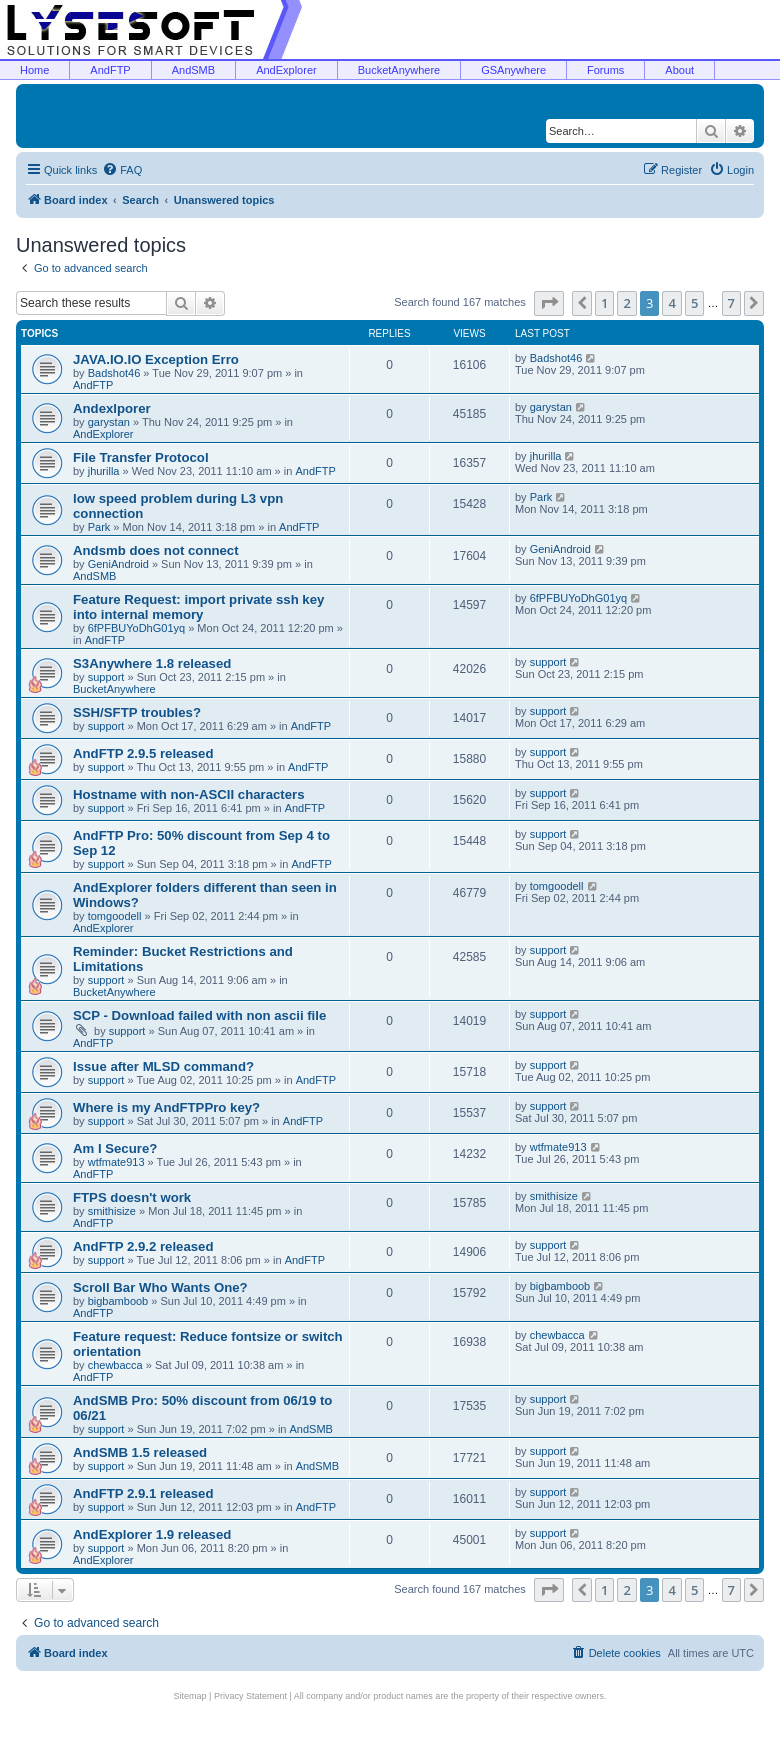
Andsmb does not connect (156, 550)
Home (34, 70)
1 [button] (604, 303)
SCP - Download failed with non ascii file (199, 1015)
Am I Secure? (115, 1148)
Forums (605, 70)
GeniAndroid (118, 564)
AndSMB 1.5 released (140, 1452)
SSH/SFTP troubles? (137, 712)
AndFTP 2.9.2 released (143, 1246)
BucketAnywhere (399, 70)
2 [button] (626, 303)
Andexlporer (112, 408)
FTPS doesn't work (132, 1197)
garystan (109, 422)
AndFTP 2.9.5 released (143, 753)
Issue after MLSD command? (163, 1066)
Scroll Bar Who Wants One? (160, 1287)
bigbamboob (118, 1301)
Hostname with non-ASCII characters (189, 794)
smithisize (112, 1211)
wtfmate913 (116, 1162)
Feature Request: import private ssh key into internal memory (198, 607)
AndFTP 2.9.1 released (143, 1493)
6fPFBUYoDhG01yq (136, 628)
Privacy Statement (250, 1696)
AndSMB (193, 70)
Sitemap (190, 1696)
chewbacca (115, 1365)
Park (99, 527)
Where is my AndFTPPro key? (166, 1107)
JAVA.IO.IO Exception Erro (156, 359)
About (679, 70)
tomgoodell (115, 916)
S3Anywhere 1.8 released (152, 663)
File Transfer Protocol (141, 457)
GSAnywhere (513, 70)
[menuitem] (122, 170)
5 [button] (694, 303)
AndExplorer (286, 70)
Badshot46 (114, 373)
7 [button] (731, 303)
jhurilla (104, 471)
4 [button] (671, 303)
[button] (549, 303)
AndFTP (110, 70)
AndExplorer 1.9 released (152, 1534)
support (106, 677)
